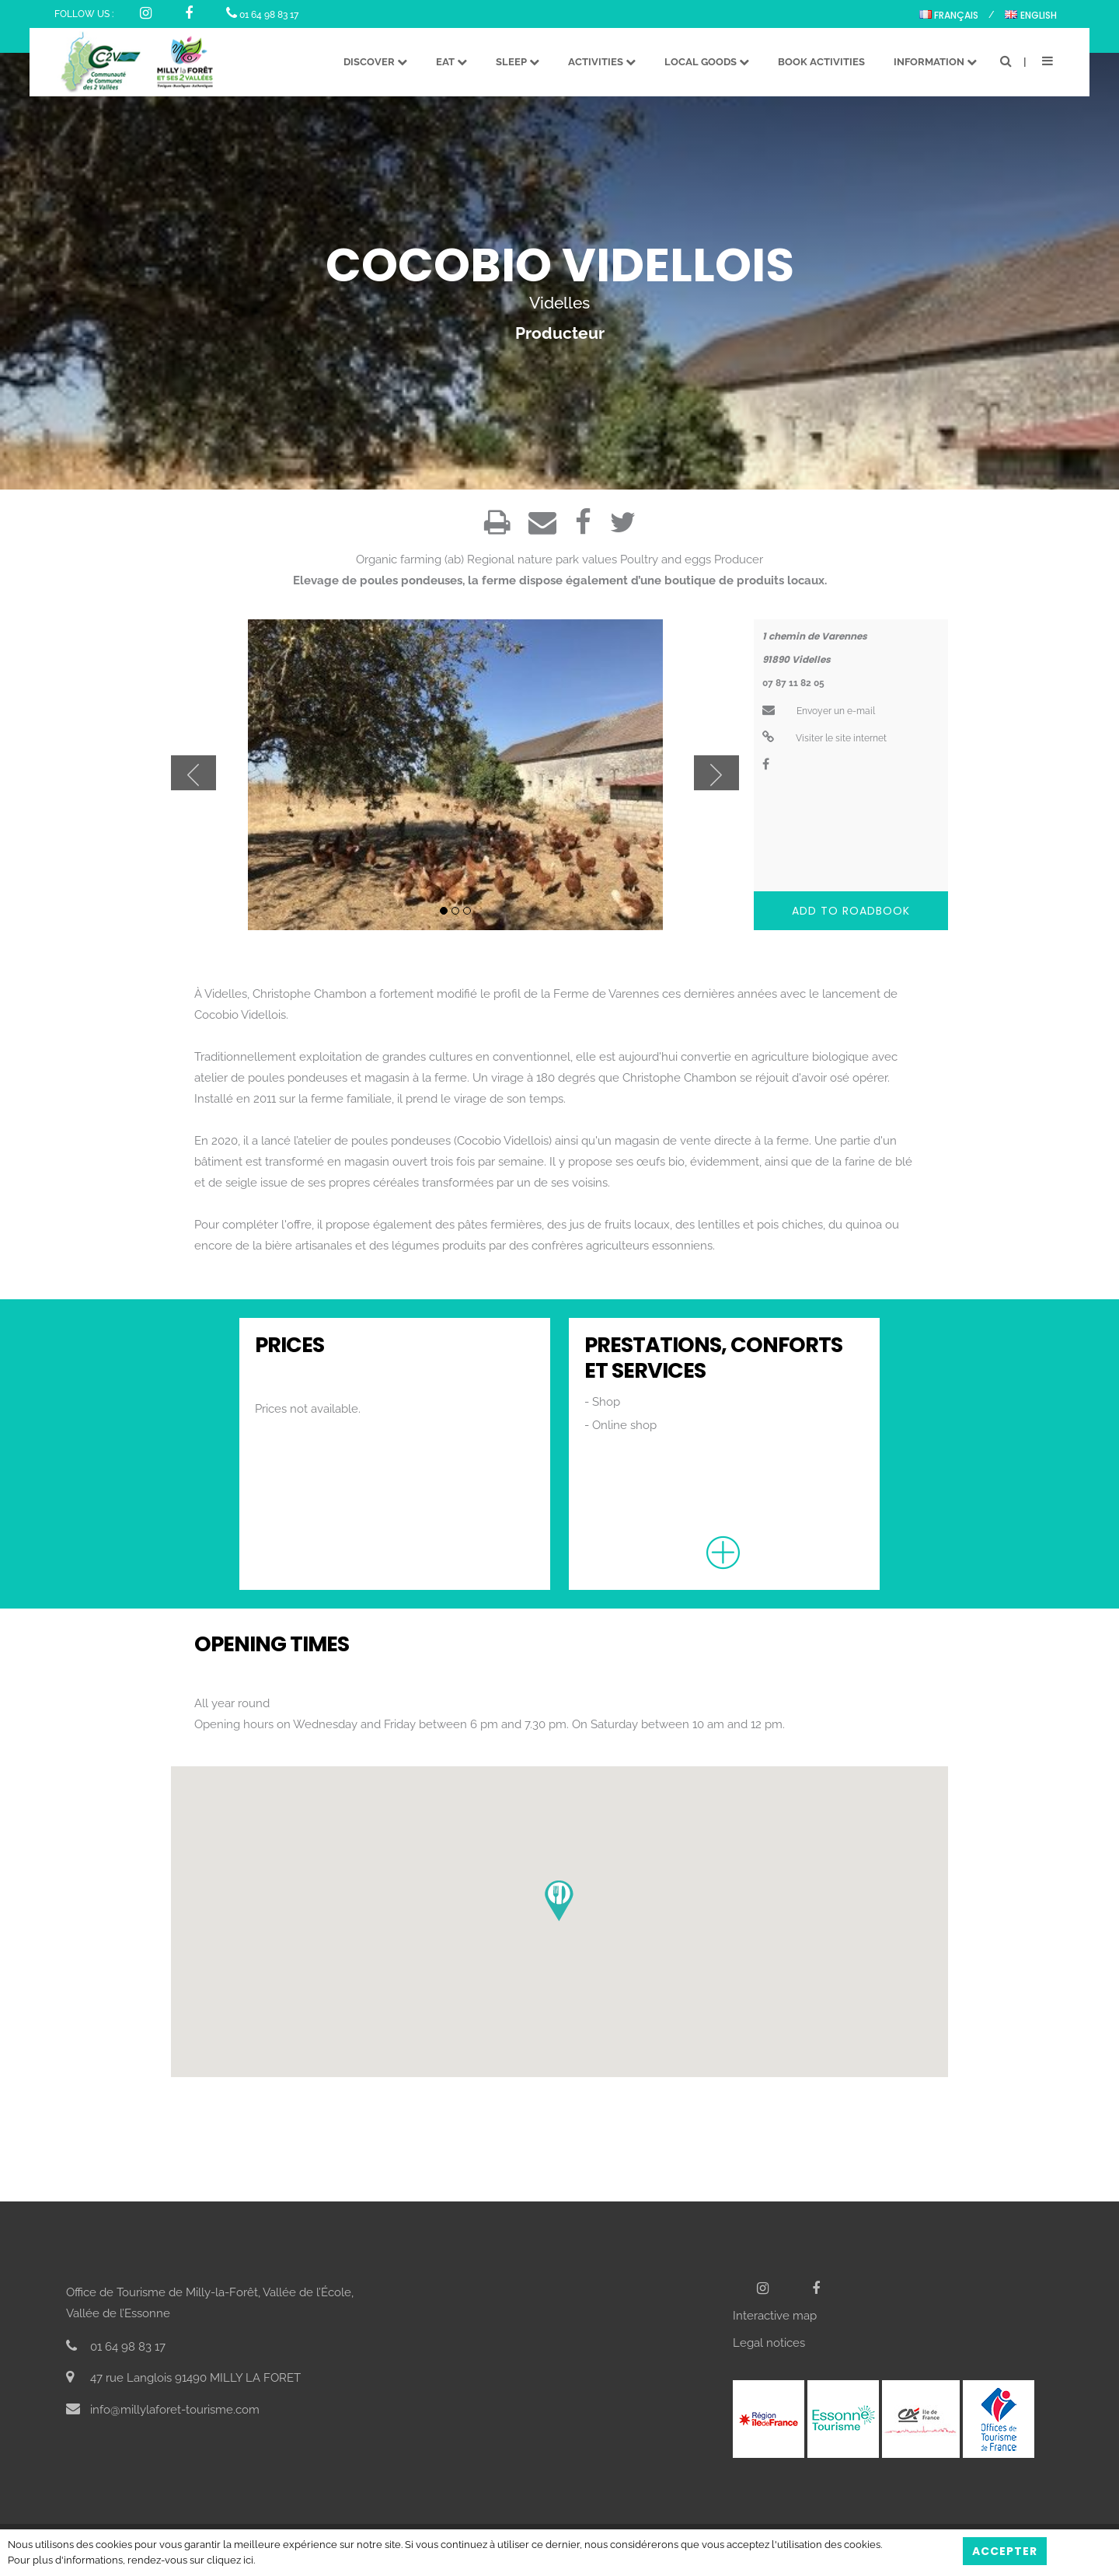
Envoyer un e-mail (818, 711)
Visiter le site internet (824, 738)
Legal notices (769, 2343)
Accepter (1004, 2551)
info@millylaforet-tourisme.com (163, 2410)
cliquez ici (230, 2560)
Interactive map (775, 2316)
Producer (738, 559)
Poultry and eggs (665, 559)
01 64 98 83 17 (262, 14)
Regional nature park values (542, 559)
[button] (559, 1901)
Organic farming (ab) (410, 559)
